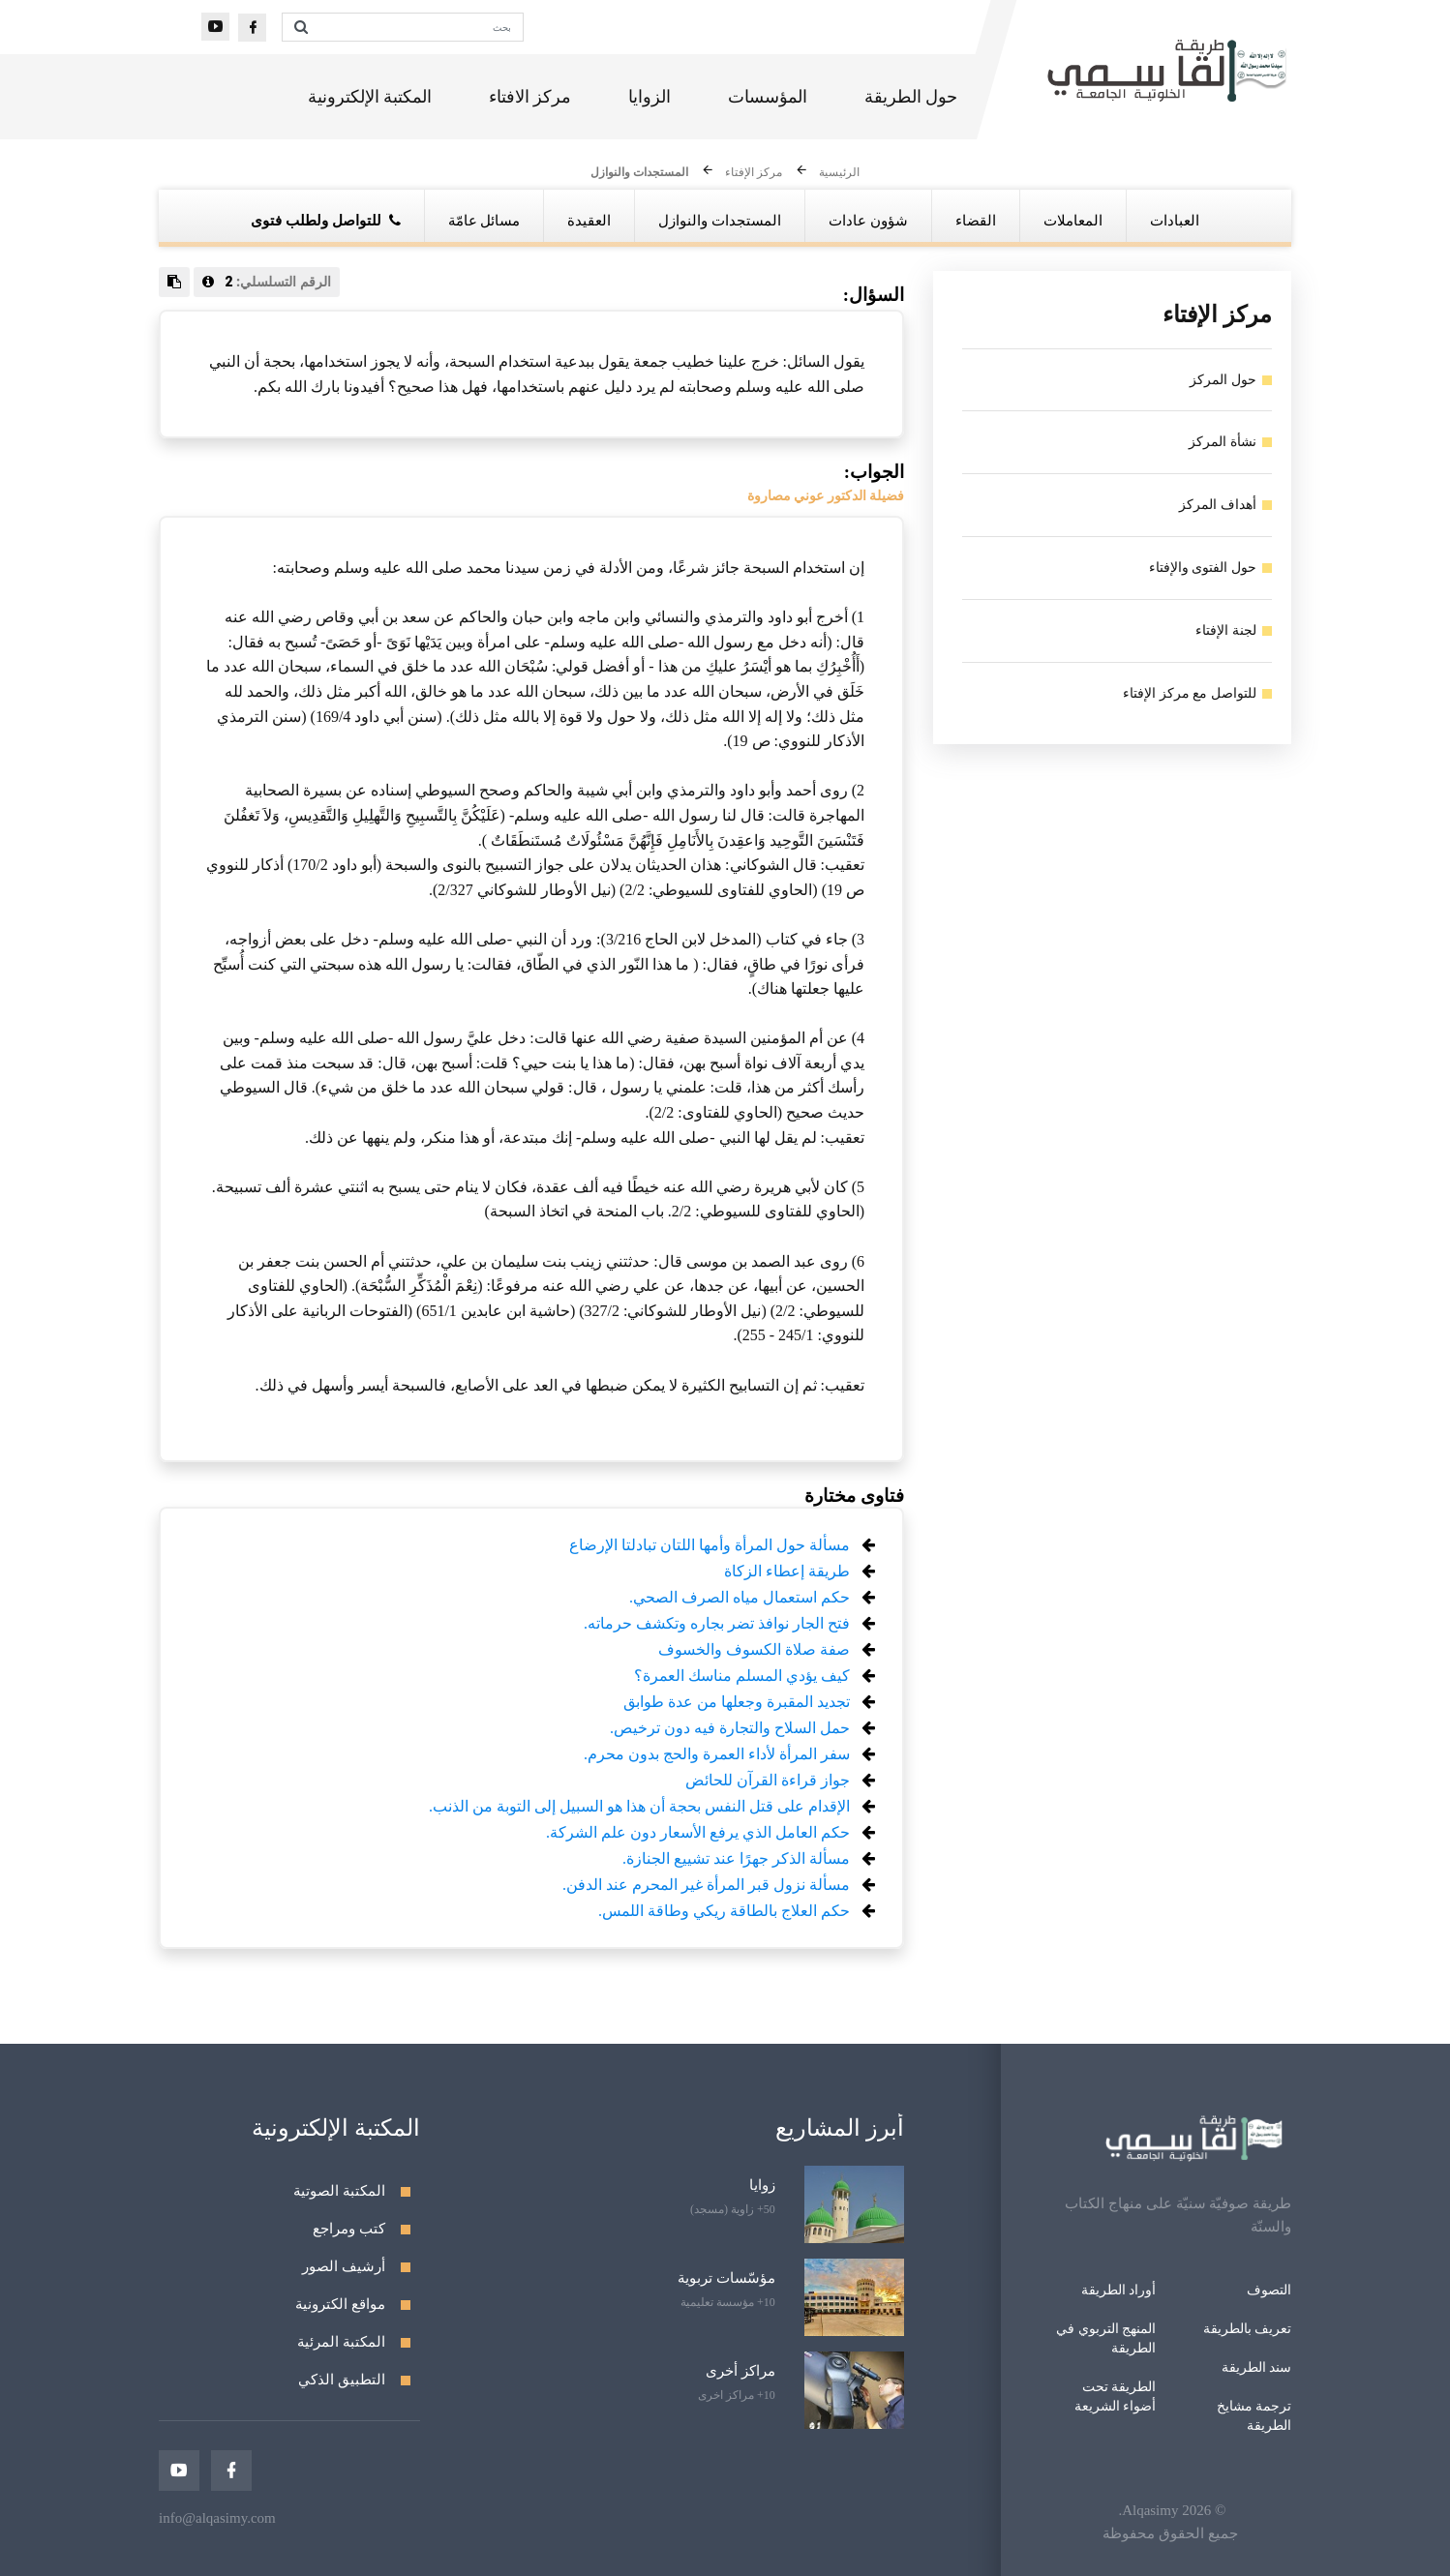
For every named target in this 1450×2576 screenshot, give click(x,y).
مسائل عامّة (484, 220)
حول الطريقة (911, 96)
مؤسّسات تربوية (726, 2278)
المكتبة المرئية (341, 2342)
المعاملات (1073, 220)
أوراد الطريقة (1119, 2290)
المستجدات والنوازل (639, 173)
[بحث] (420, 27)
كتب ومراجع (349, 2228)
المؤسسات (767, 96)
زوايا (762, 2185)
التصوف (1269, 2290)
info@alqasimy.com (217, 2518)
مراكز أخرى (740, 2371)
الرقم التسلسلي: (266, 281)
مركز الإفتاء (753, 173)
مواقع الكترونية (340, 2304)
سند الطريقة (1257, 2367)
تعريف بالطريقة (1247, 2328)
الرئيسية (839, 173)
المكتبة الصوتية (339, 2191)
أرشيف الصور (343, 2266)
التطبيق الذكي (341, 2379)
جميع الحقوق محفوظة (1170, 2533)
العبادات (1174, 220)
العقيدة (589, 220)
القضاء (975, 220)
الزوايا (649, 96)
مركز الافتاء (530, 96)
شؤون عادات (868, 220)
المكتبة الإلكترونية (370, 96)
